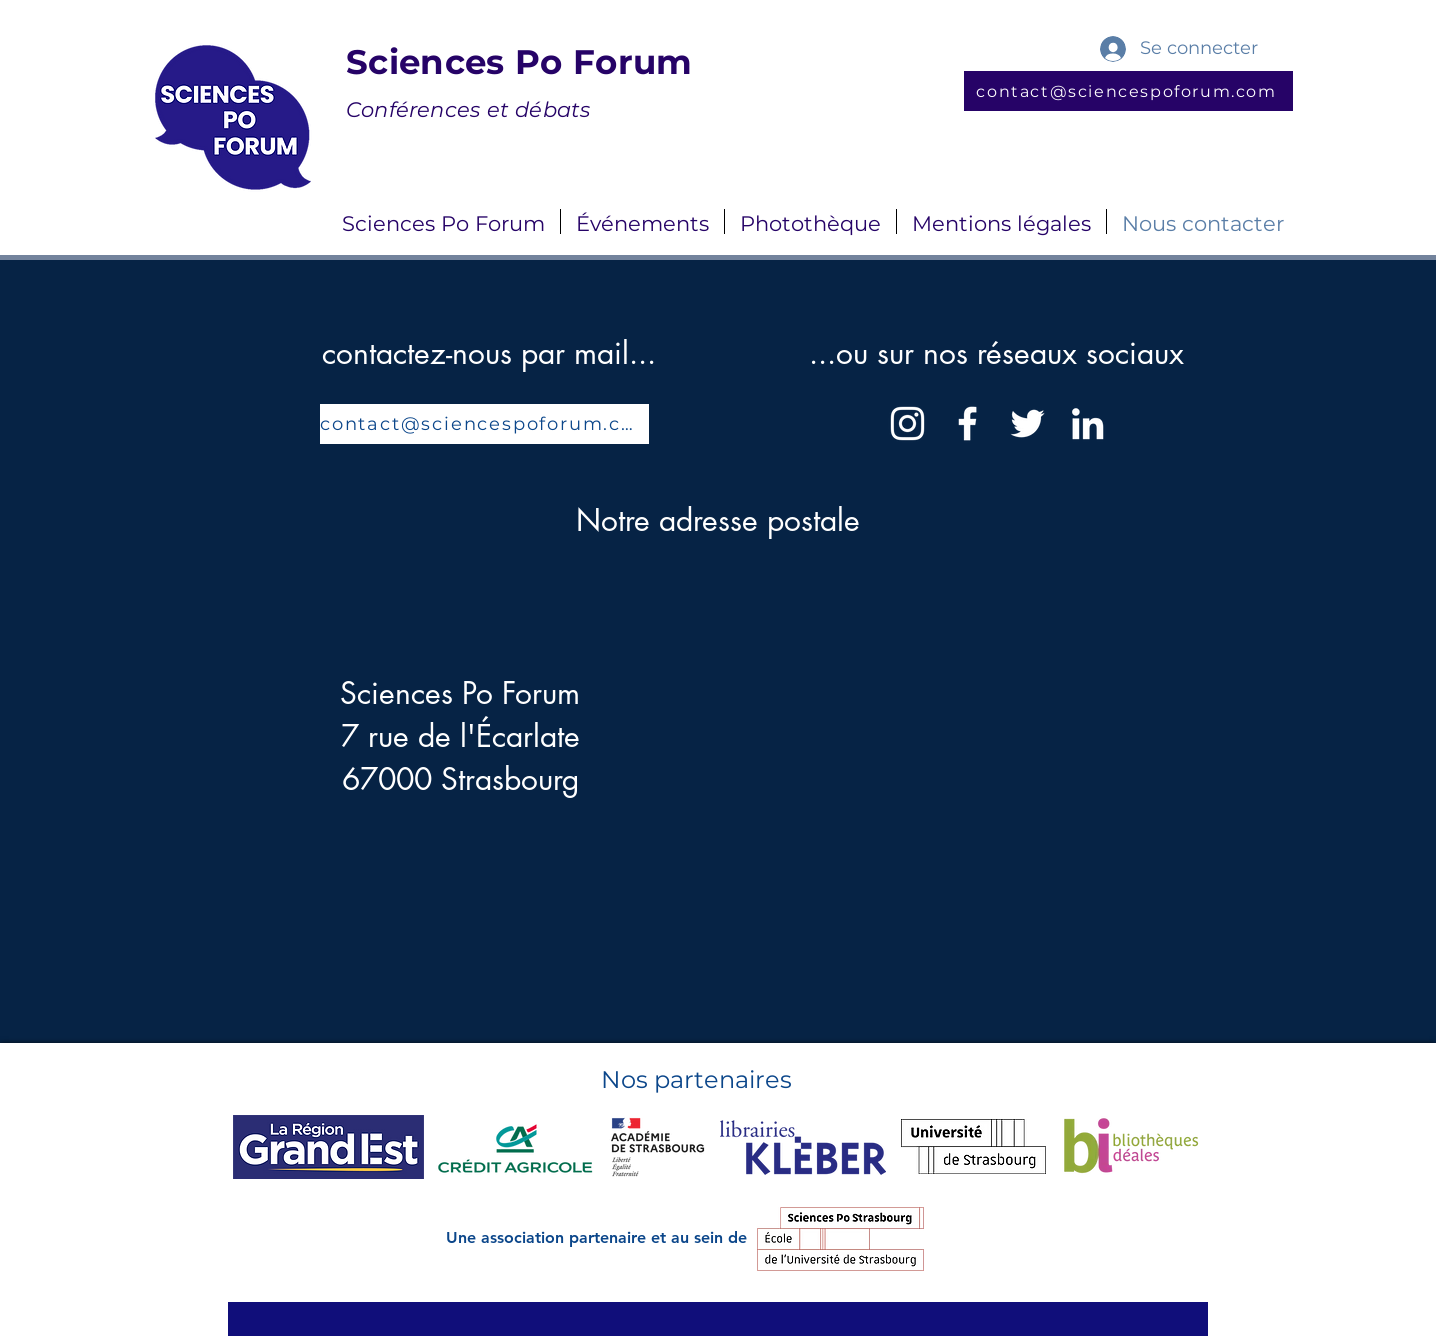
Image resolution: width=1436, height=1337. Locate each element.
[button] (443, 221)
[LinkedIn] (1087, 423)
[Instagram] (907, 423)
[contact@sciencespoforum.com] (1128, 91)
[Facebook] (967, 423)
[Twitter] (1027, 423)
